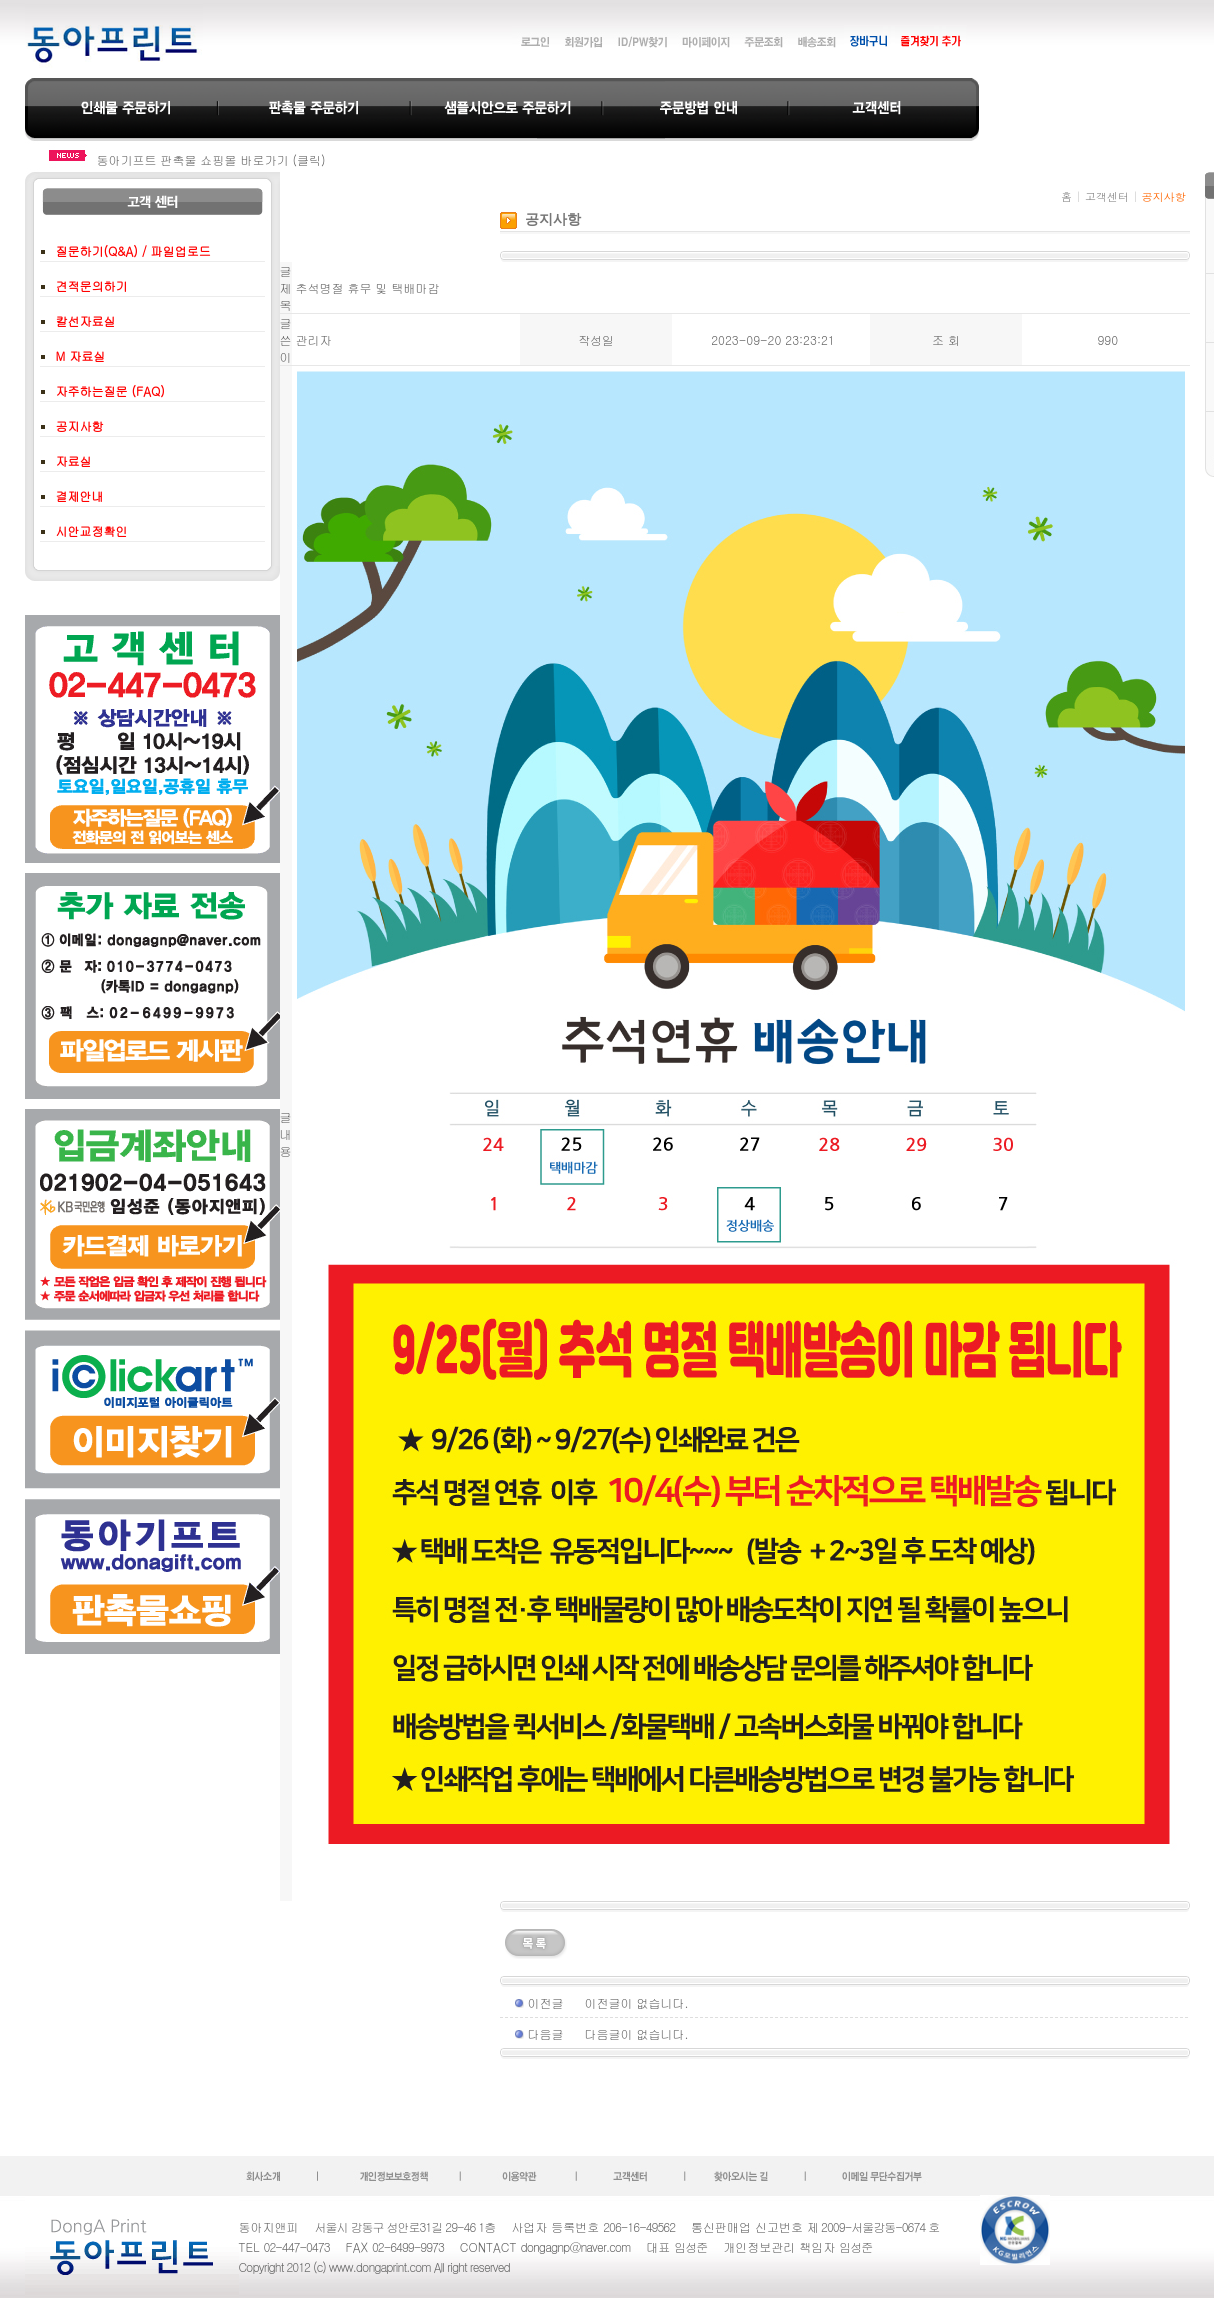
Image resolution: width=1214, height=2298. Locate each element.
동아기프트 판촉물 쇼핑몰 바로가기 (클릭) (211, 159)
